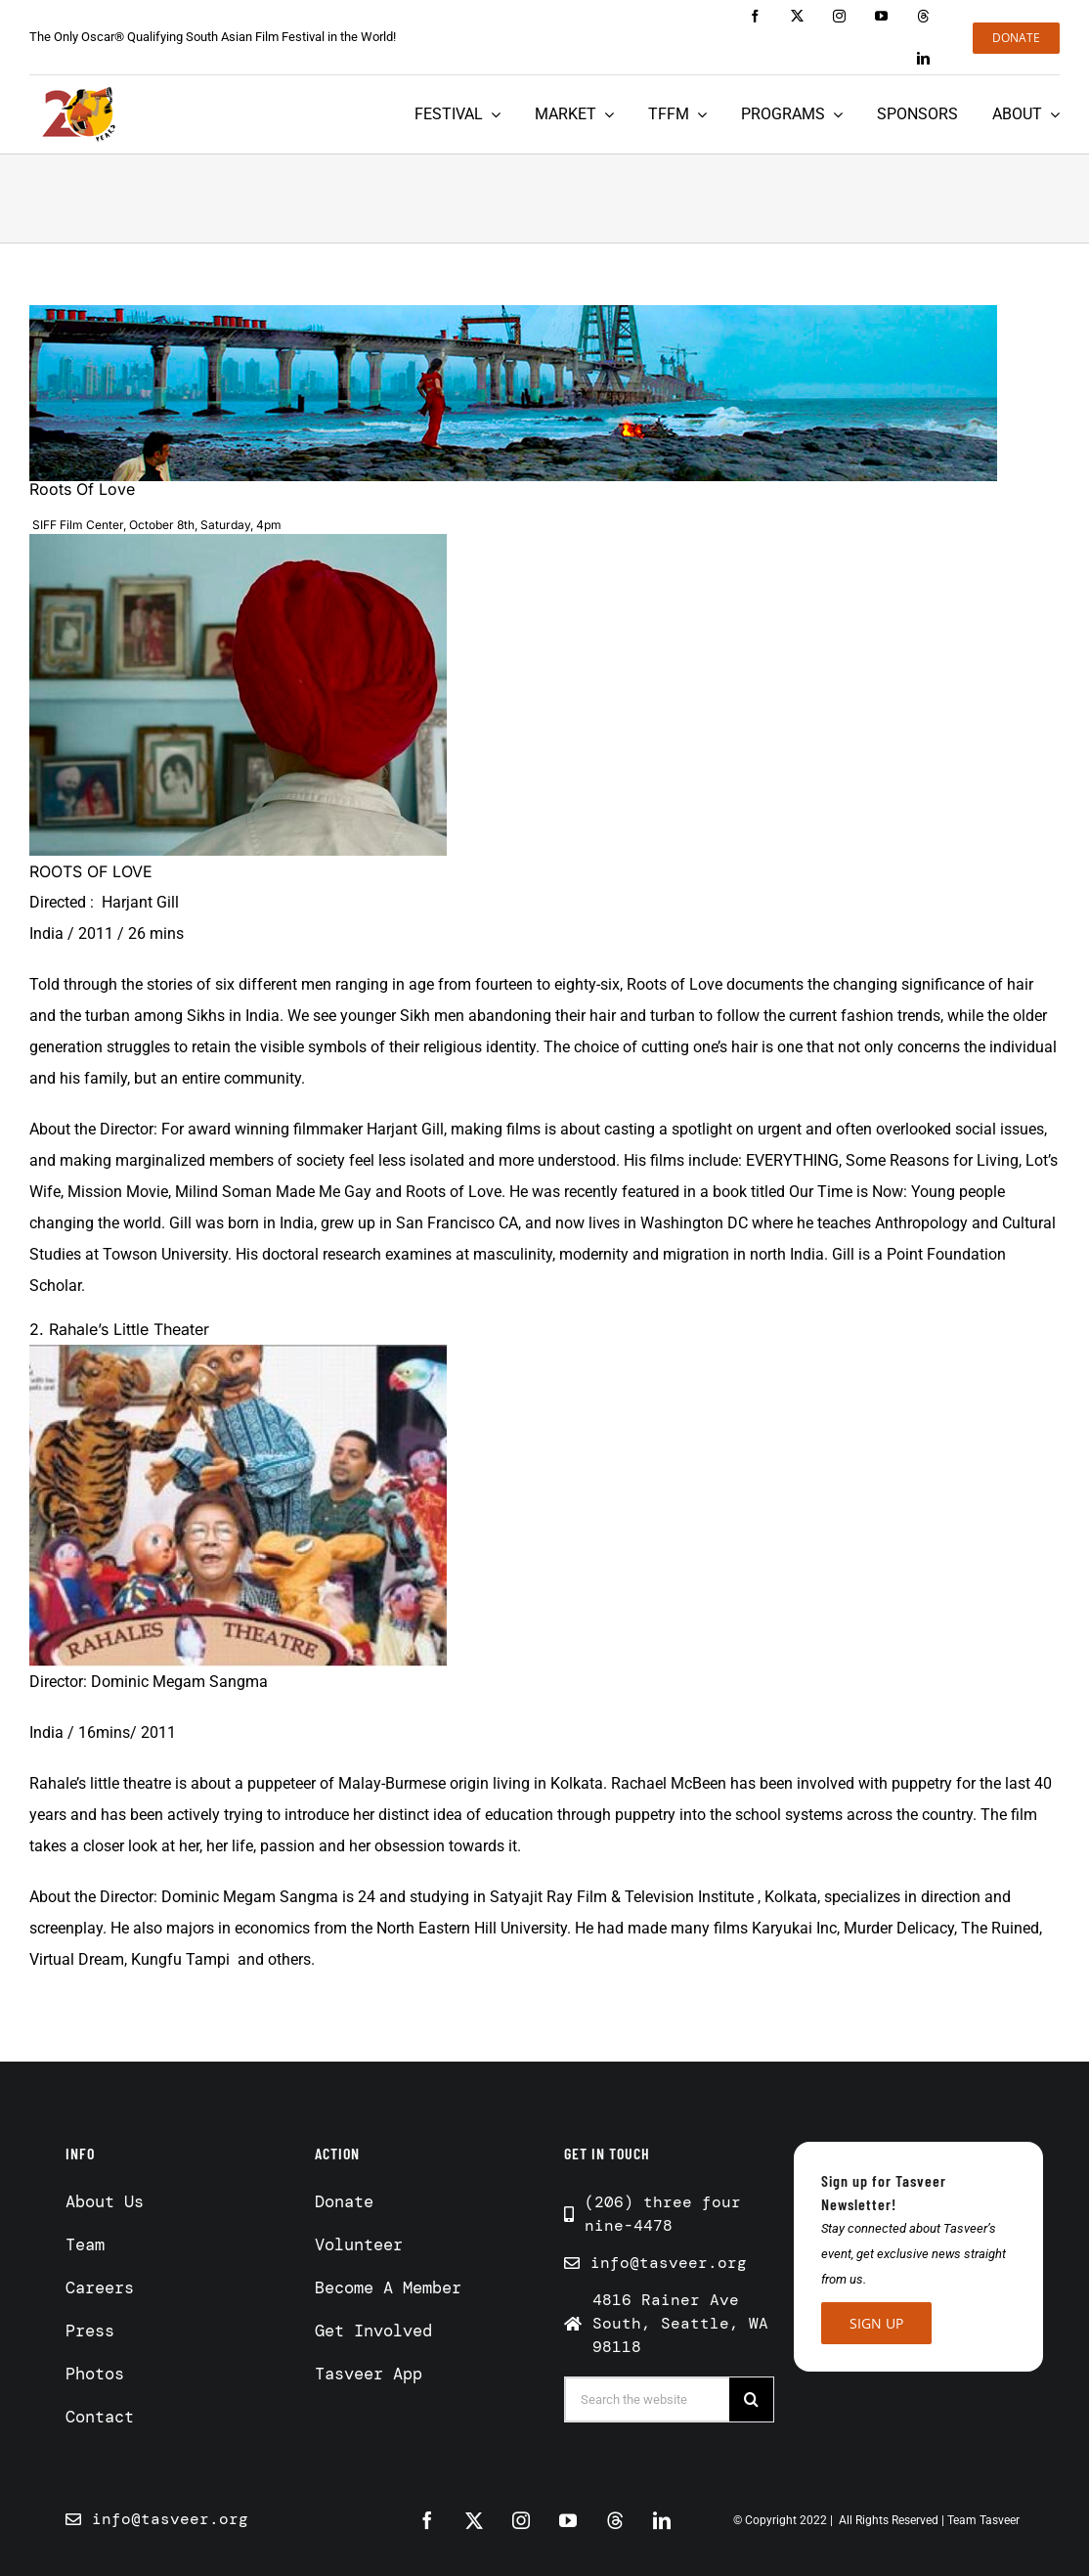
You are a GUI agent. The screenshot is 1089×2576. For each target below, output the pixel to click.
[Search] (751, 2399)
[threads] (923, 16)
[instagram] (839, 16)
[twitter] (797, 16)
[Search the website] (647, 2399)
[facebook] (755, 16)
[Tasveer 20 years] (78, 114)
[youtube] (881, 16)
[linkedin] (923, 58)
